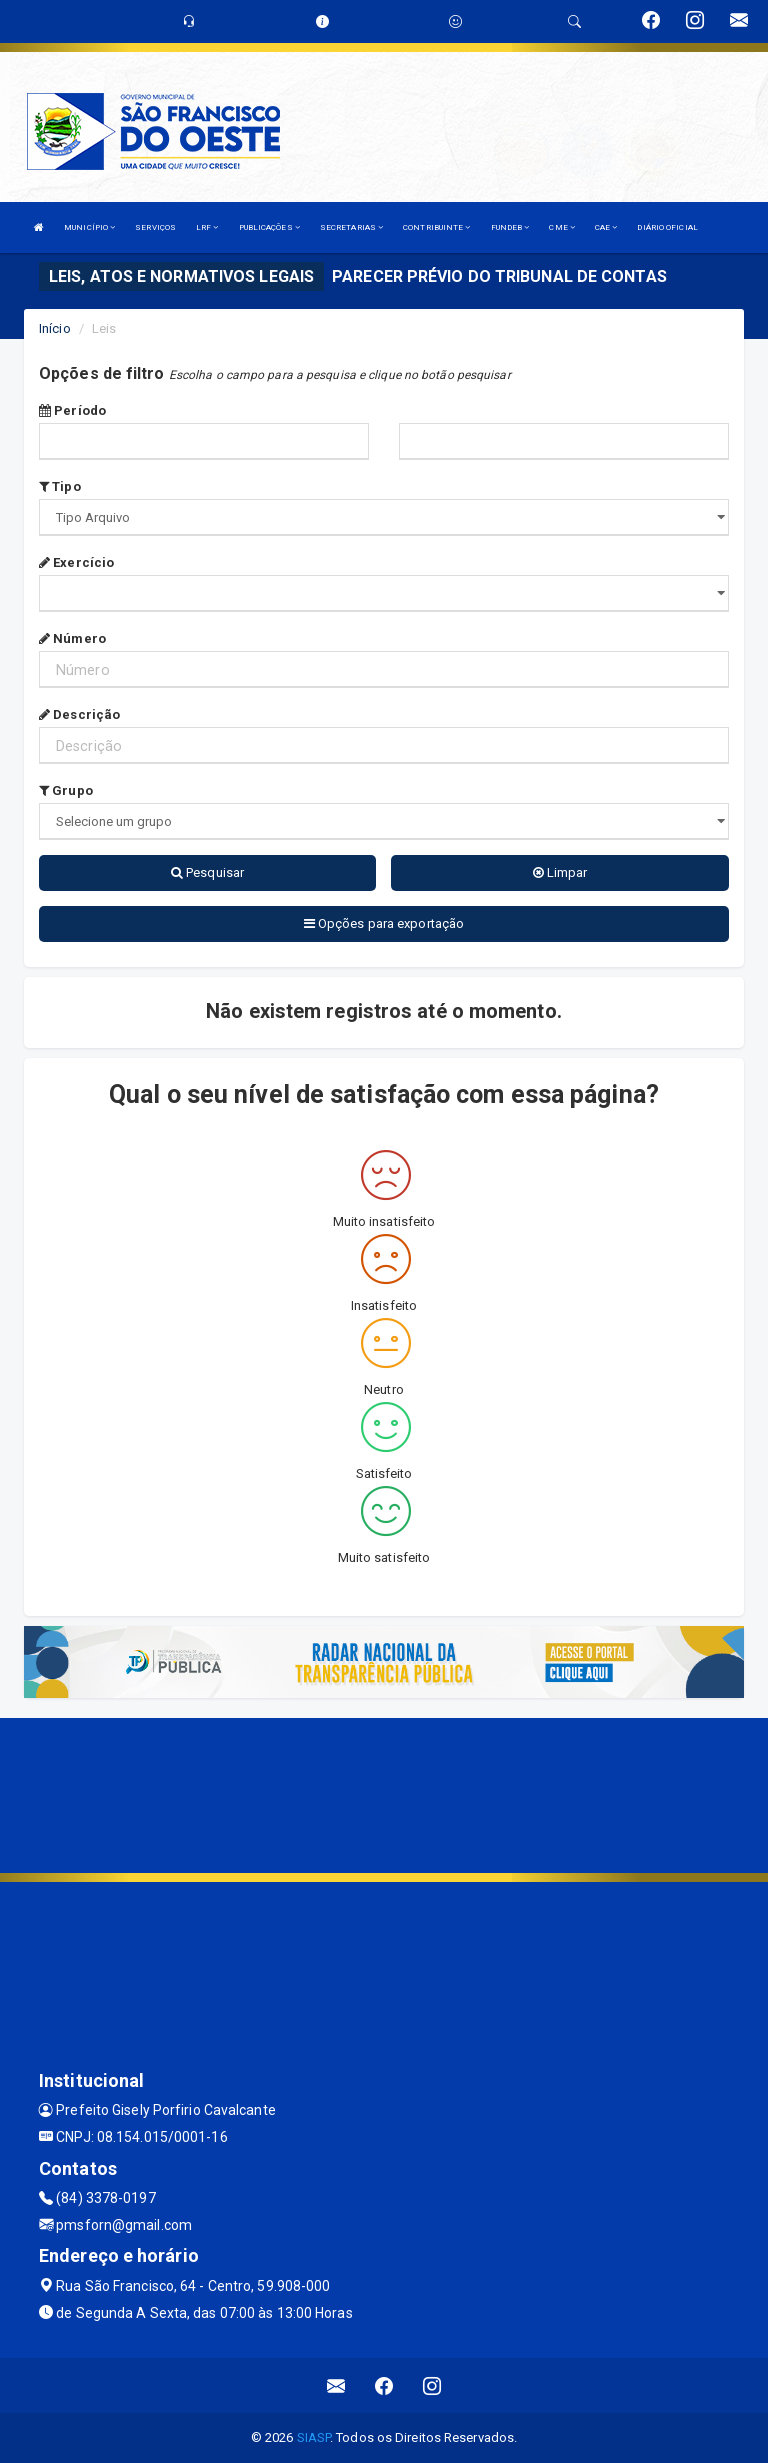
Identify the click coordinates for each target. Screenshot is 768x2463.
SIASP (314, 2437)
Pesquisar (207, 872)
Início (55, 328)
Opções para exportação (384, 923)
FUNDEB (510, 227)
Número (72, 638)
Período (72, 410)
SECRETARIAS (351, 227)
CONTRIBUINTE (436, 227)
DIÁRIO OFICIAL (667, 227)
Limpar (560, 872)
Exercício (76, 562)
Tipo (60, 486)
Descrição (79, 714)
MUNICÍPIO (89, 227)
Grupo (66, 790)
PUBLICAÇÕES (269, 227)
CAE (606, 227)
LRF (207, 227)
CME (562, 227)
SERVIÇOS (155, 227)
